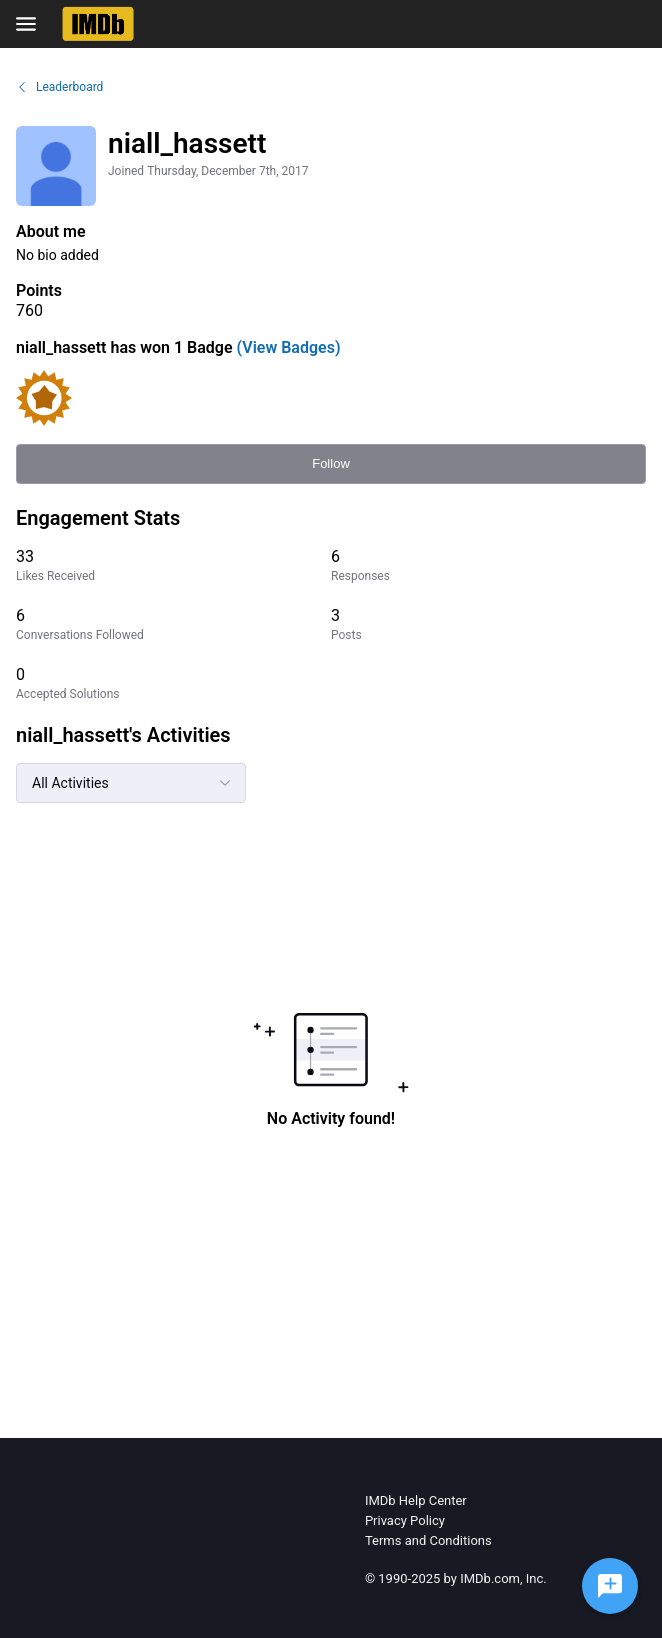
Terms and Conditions (428, 1540)
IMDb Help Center (416, 1500)
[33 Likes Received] (173, 565)
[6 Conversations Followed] (173, 624)
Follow (331, 463)
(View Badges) (287, 347)
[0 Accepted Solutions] (173, 683)
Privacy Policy (405, 1520)
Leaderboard (59, 87)
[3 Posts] (488, 624)
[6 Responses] (488, 565)
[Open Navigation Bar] (32, 24)
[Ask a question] (610, 1586)
